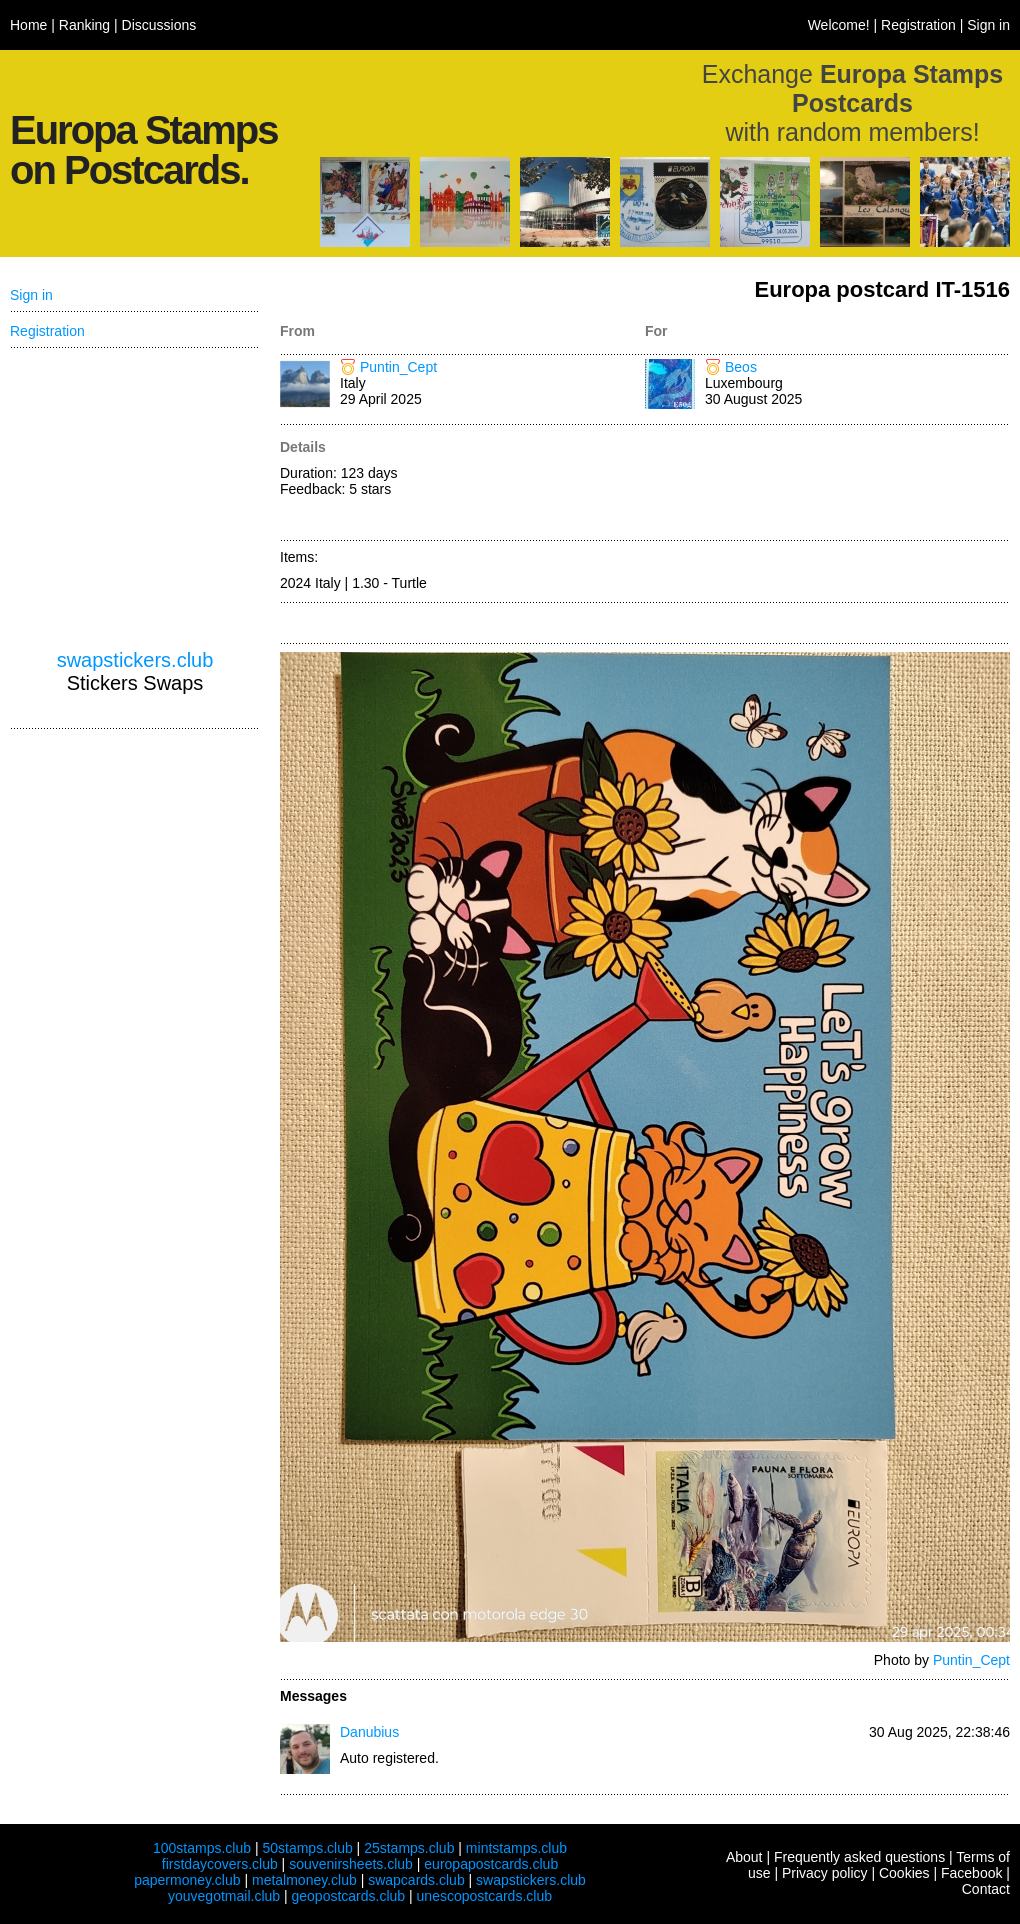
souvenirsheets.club (351, 1864)
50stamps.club (307, 1848)
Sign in (988, 25)
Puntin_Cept (398, 367)
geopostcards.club (349, 1896)
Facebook (971, 1873)
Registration (918, 25)
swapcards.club (416, 1880)
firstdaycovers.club (220, 1864)
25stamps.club (409, 1848)
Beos (741, 367)
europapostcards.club (491, 1864)
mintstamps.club (516, 1848)
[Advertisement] (827, 484)
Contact (986, 1889)
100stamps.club (202, 1848)
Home (28, 25)
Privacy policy (825, 1873)
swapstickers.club (135, 660)
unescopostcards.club (484, 1896)
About (744, 1857)
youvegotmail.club (224, 1896)
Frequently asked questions (859, 1857)
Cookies (904, 1873)
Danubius (369, 1732)
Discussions (159, 25)
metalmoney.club (304, 1880)
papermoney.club (187, 1880)
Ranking (84, 25)
